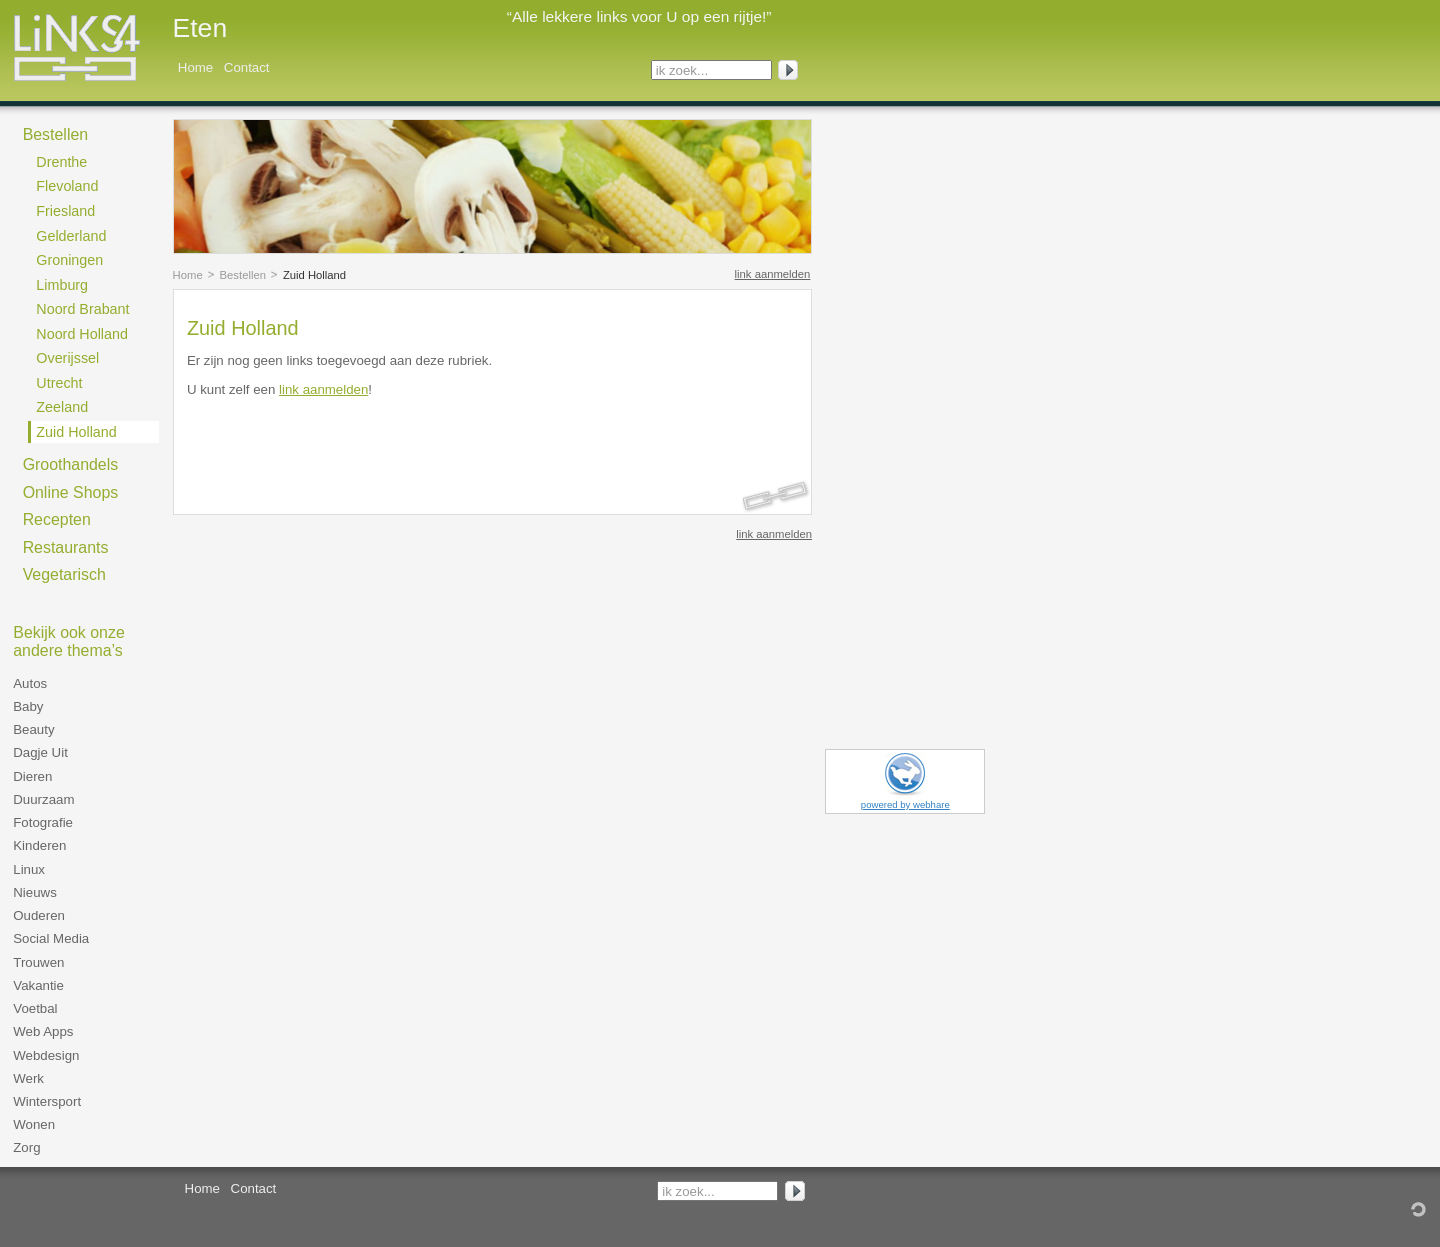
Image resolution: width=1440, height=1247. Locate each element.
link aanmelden (773, 274)
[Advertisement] (421, 441)
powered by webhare (905, 804)
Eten (200, 28)
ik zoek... (682, 70)
